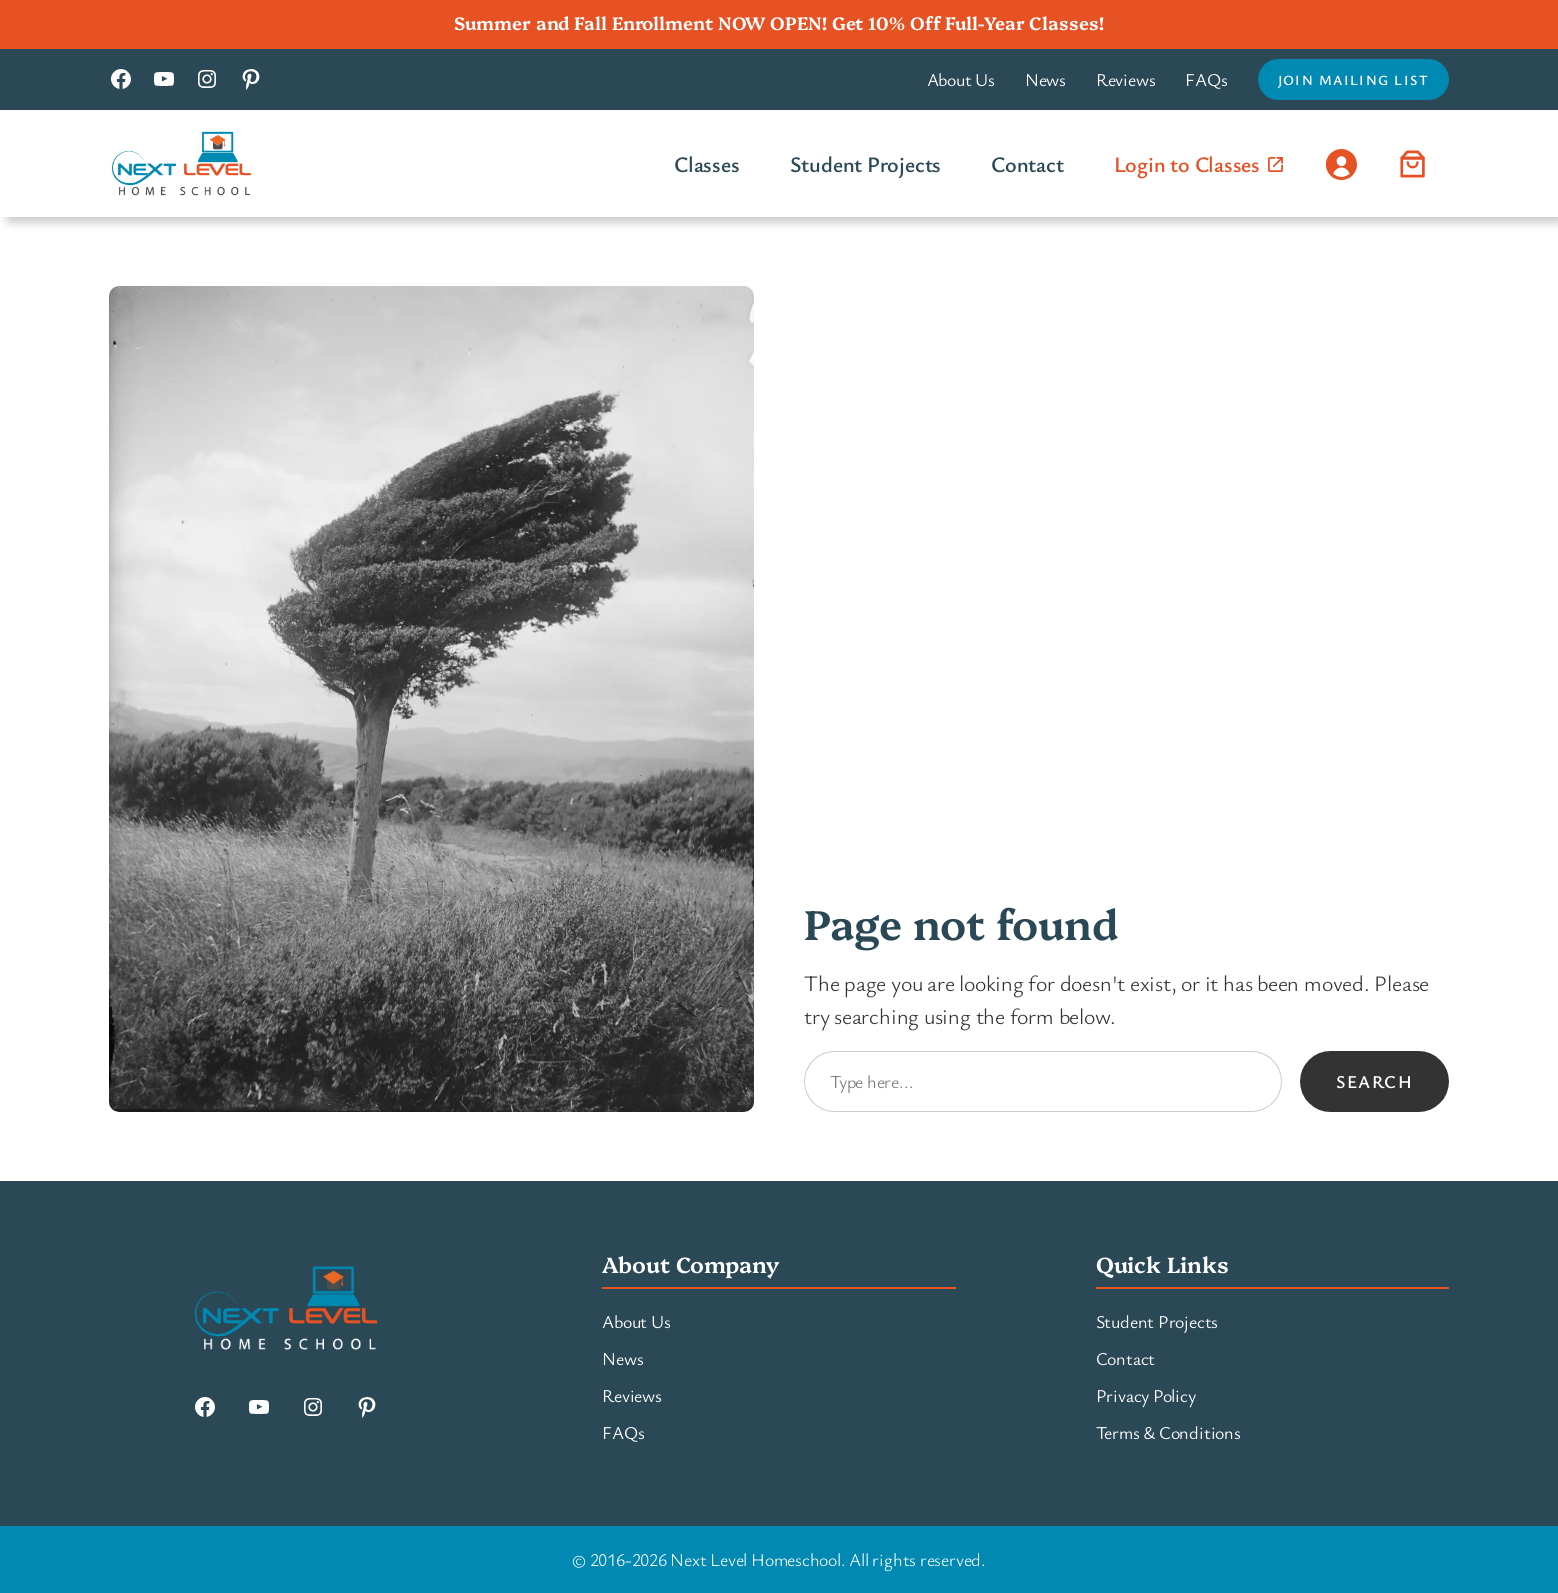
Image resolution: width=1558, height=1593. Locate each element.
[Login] (1341, 163)
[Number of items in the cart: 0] (1413, 163)
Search (1374, 1081)
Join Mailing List (1353, 79)
